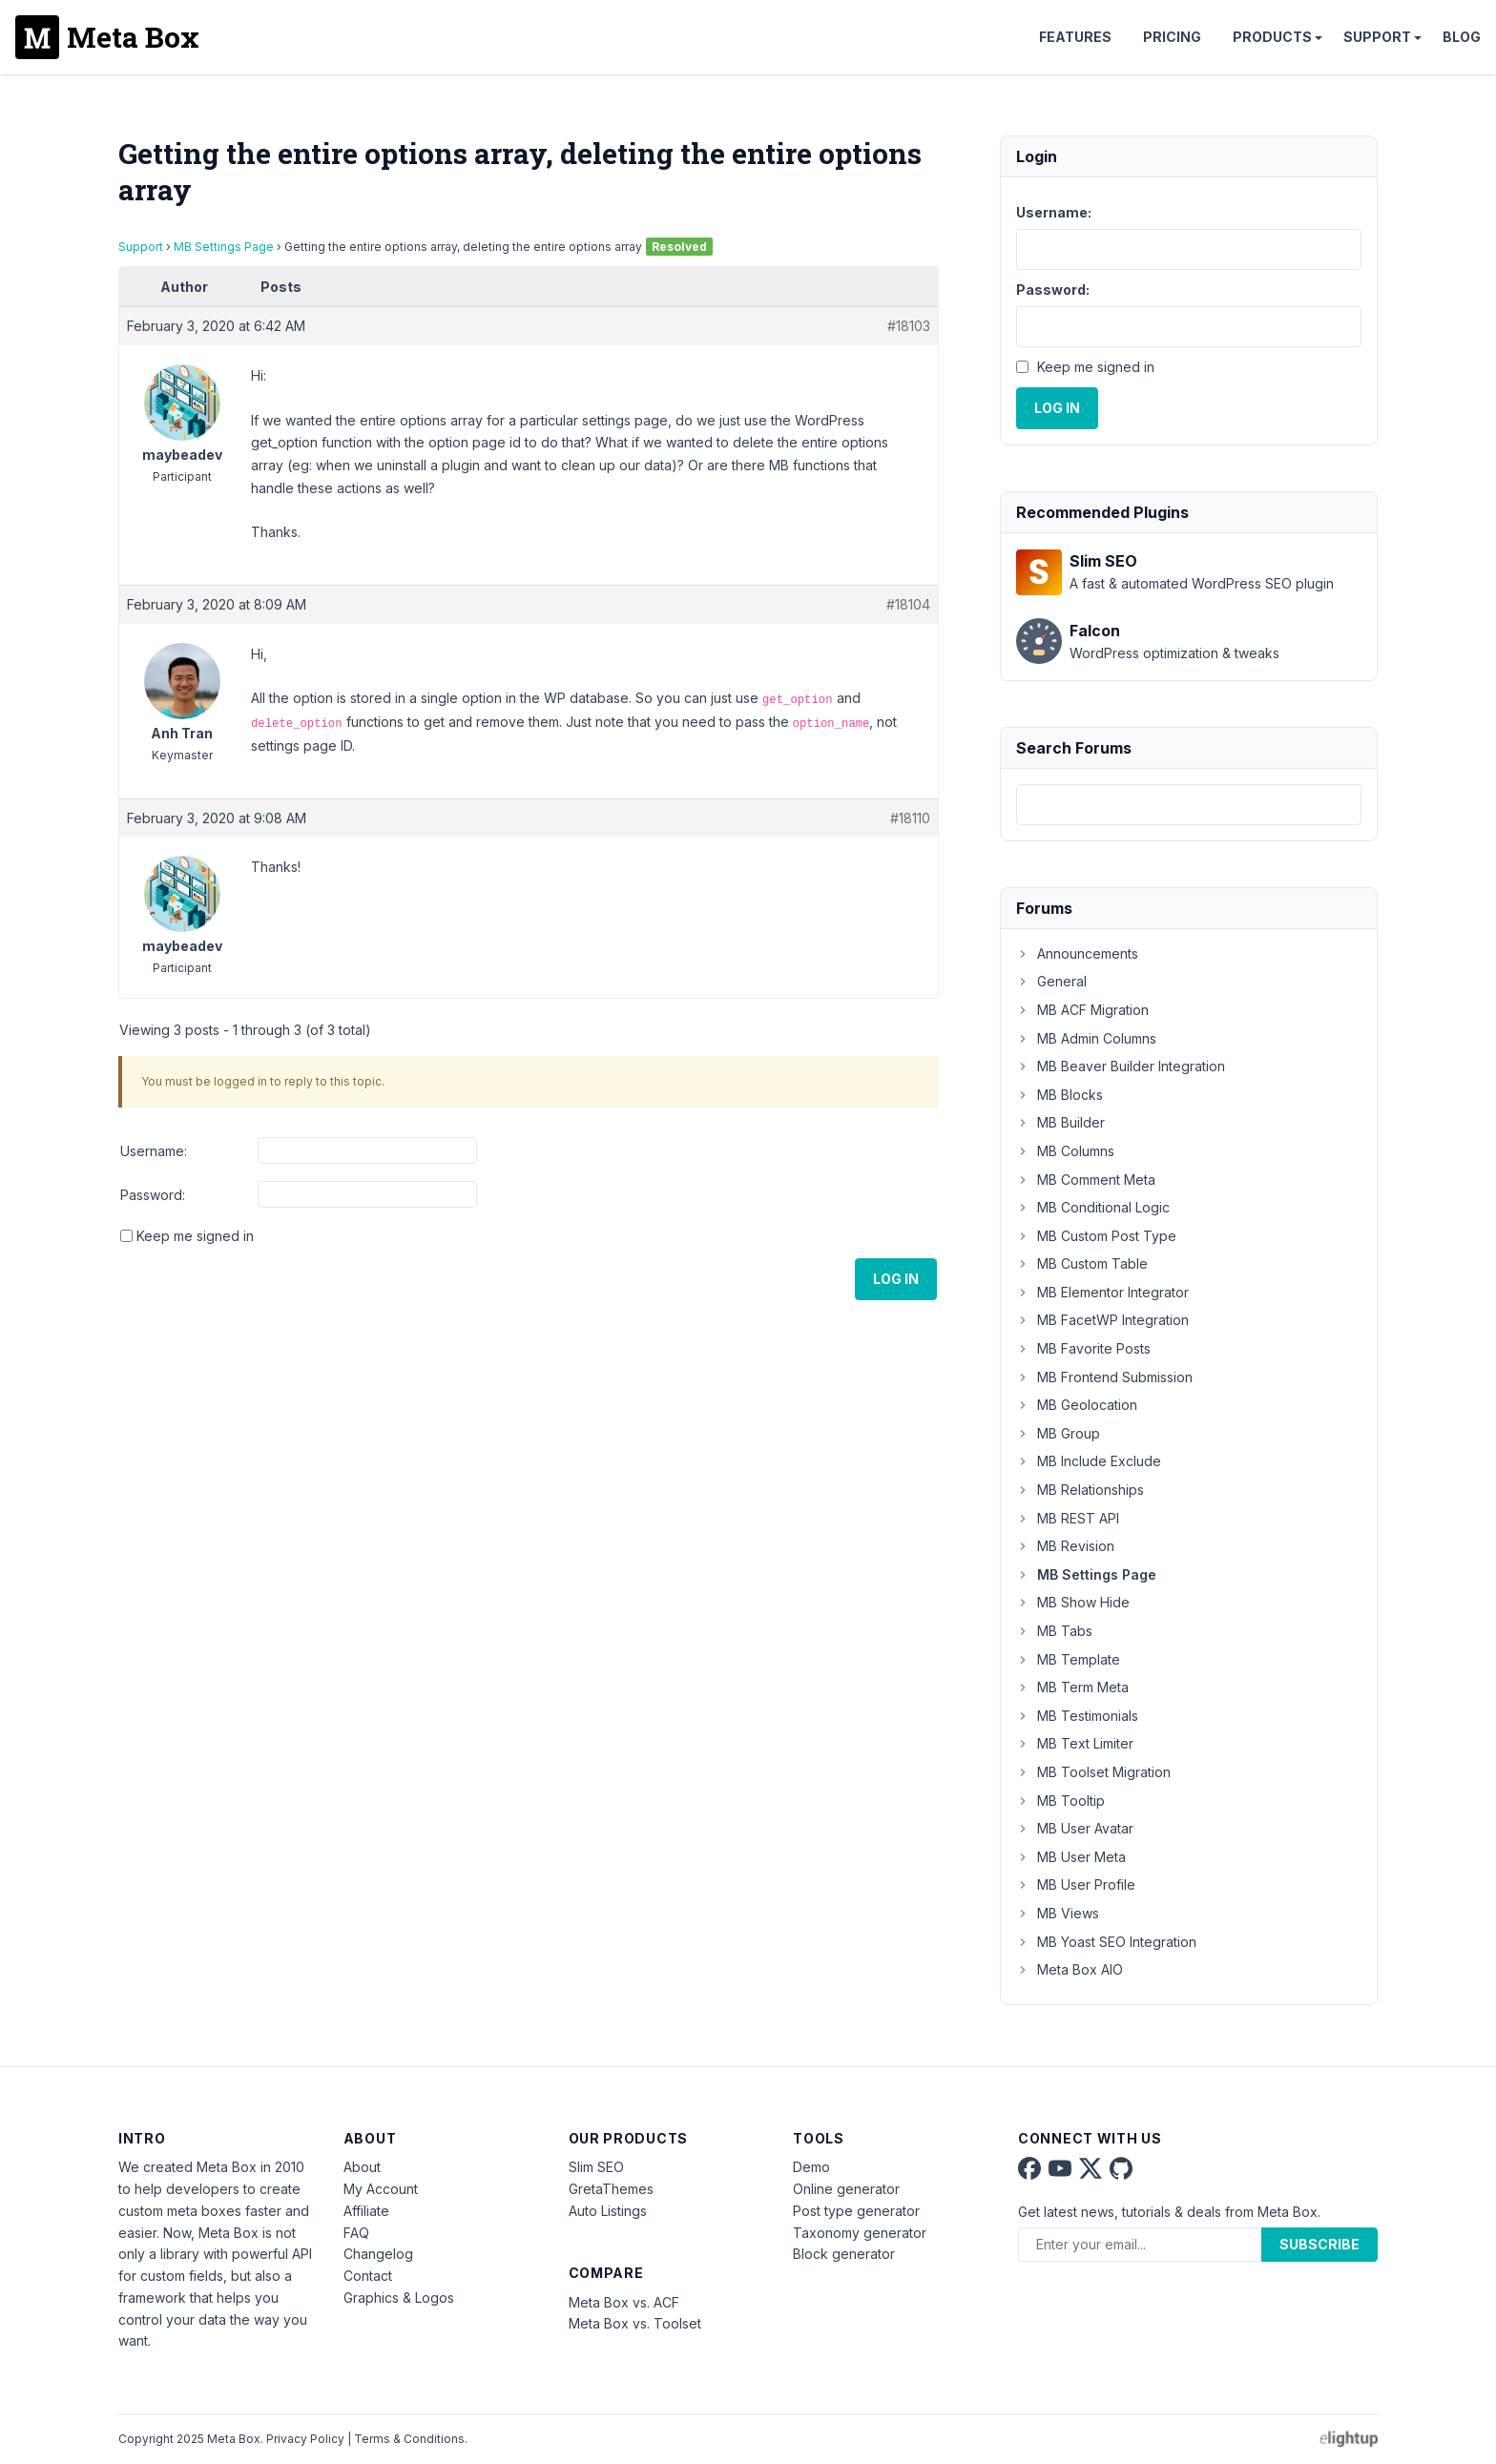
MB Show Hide (1073, 1602)
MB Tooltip (1060, 1800)
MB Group (1058, 1433)
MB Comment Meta (1085, 1179)
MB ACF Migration (1082, 1010)
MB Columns (1065, 1151)
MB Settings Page (224, 246)
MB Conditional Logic (1093, 1207)
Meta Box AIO (1069, 1969)
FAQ (356, 2233)
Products (1272, 37)
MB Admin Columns (1086, 1038)
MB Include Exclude (1088, 1461)
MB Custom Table (1082, 1263)
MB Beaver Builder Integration (1120, 1066)
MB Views (1057, 1913)
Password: (152, 1195)
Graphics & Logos (398, 2297)
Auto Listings (608, 2211)
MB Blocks (1059, 1095)
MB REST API (1067, 1518)
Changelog (378, 2254)
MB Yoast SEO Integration (1106, 1942)
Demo (811, 2167)
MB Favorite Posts (1083, 1348)
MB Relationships (1080, 1489)
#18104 (908, 604)
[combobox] (1188, 804)
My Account (380, 2189)
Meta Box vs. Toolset (635, 2323)
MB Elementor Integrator (1102, 1292)
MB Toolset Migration (1093, 1772)
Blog (1462, 37)
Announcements (1077, 953)
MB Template (1068, 1659)
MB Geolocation (1076, 1405)
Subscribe (1319, 2244)
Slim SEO (596, 2167)
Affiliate (366, 2211)
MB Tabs (1054, 1631)
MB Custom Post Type (1096, 1236)
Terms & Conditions (409, 2439)
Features (1075, 37)
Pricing (1172, 37)
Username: (153, 1151)
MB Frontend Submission (1104, 1377)
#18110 (910, 818)
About (362, 2167)
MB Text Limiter (1074, 1743)
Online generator (846, 2189)
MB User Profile (1075, 1884)
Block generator (844, 2254)
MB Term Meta (1072, 1687)
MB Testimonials (1077, 1716)
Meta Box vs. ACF (624, 2302)
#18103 (908, 326)
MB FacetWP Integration (1102, 1320)
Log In (896, 1279)
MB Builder (1060, 1122)
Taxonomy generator (859, 2233)
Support (1377, 37)
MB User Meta (1071, 1857)
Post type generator (856, 2211)
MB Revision (1065, 1546)
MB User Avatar (1074, 1828)
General (1051, 981)
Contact (367, 2275)
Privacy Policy (305, 2439)
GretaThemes (611, 2189)
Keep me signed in (195, 1236)
